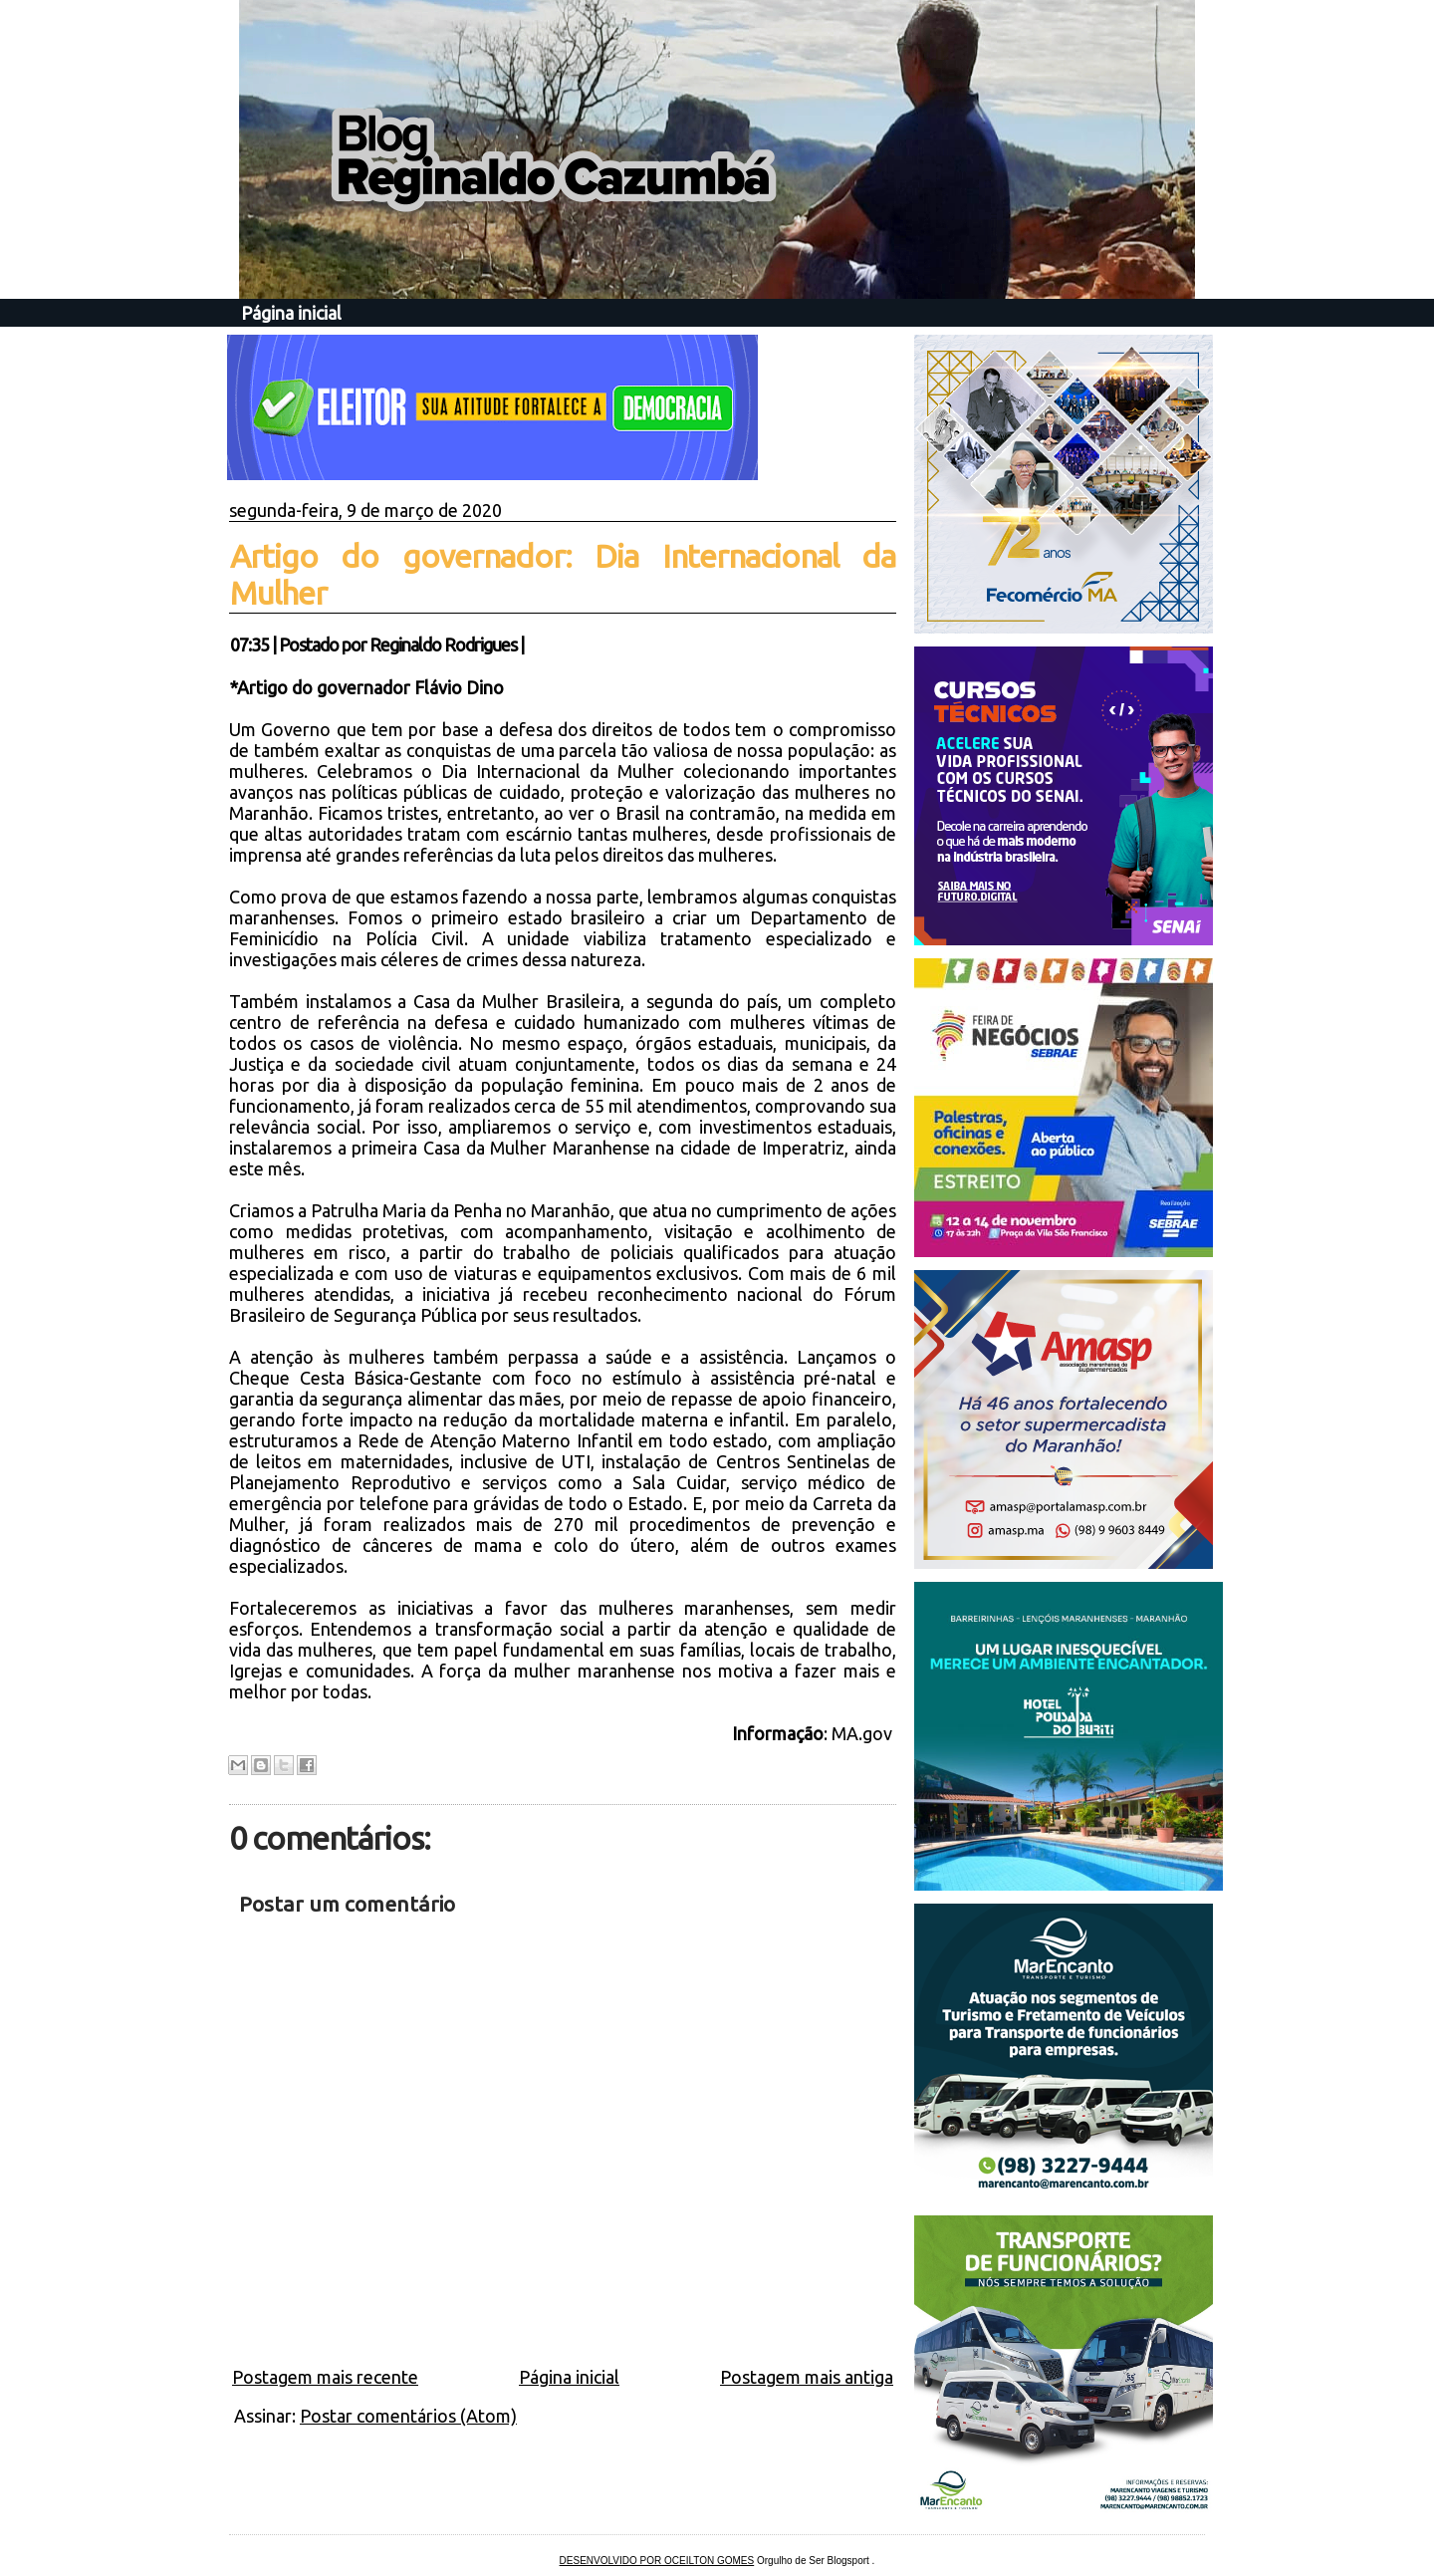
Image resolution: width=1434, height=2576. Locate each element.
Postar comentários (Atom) (408, 2416)
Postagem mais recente (325, 2377)
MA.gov (864, 1733)
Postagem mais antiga (806, 2377)
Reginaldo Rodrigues (443, 644)
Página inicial (291, 313)
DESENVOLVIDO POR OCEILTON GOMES (657, 2560)
